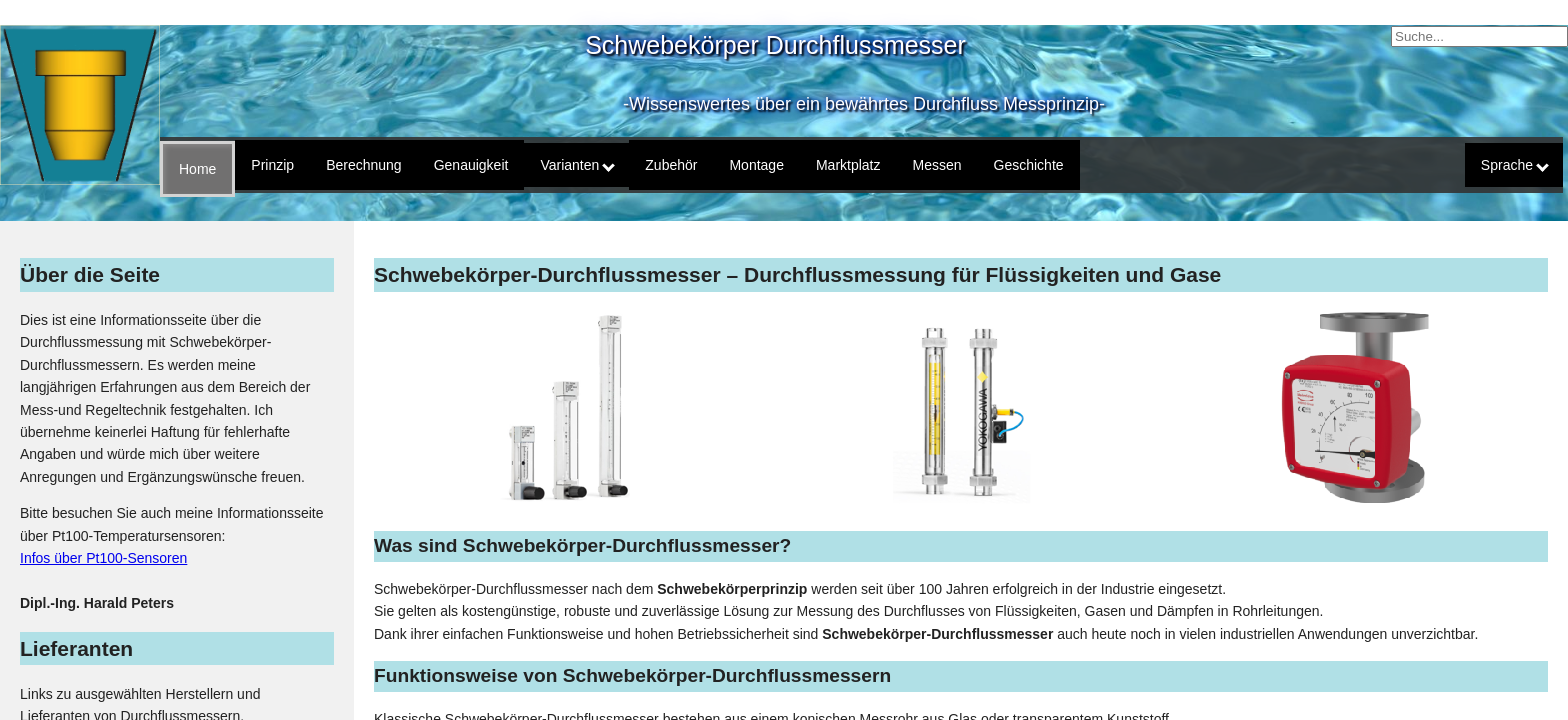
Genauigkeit (471, 165)
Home (197, 169)
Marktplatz (848, 165)
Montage (756, 165)
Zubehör (671, 165)
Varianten (577, 165)
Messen (937, 165)
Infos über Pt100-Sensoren (103, 558)
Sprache (1515, 165)
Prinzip (272, 165)
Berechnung (364, 165)
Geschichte (1029, 165)
